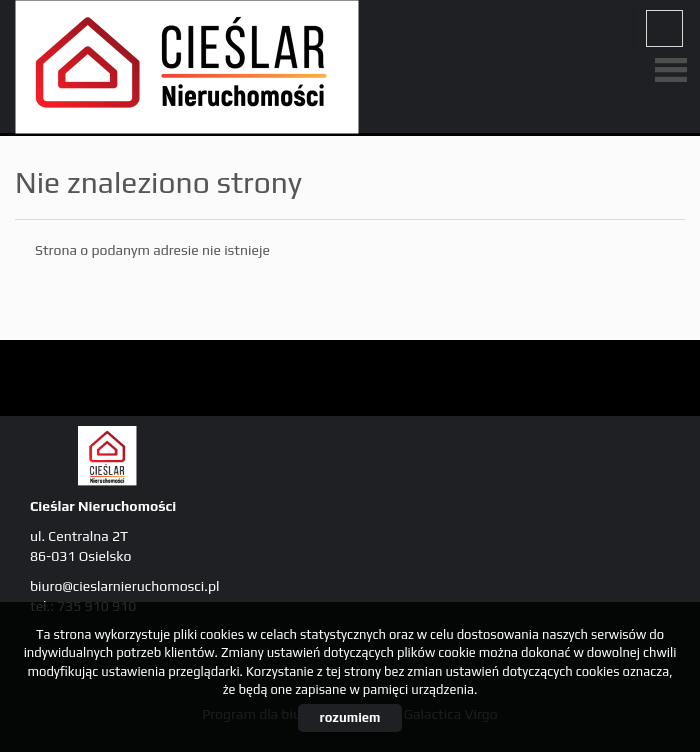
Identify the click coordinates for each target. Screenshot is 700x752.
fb (664, 28)
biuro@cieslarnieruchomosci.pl (124, 586)
